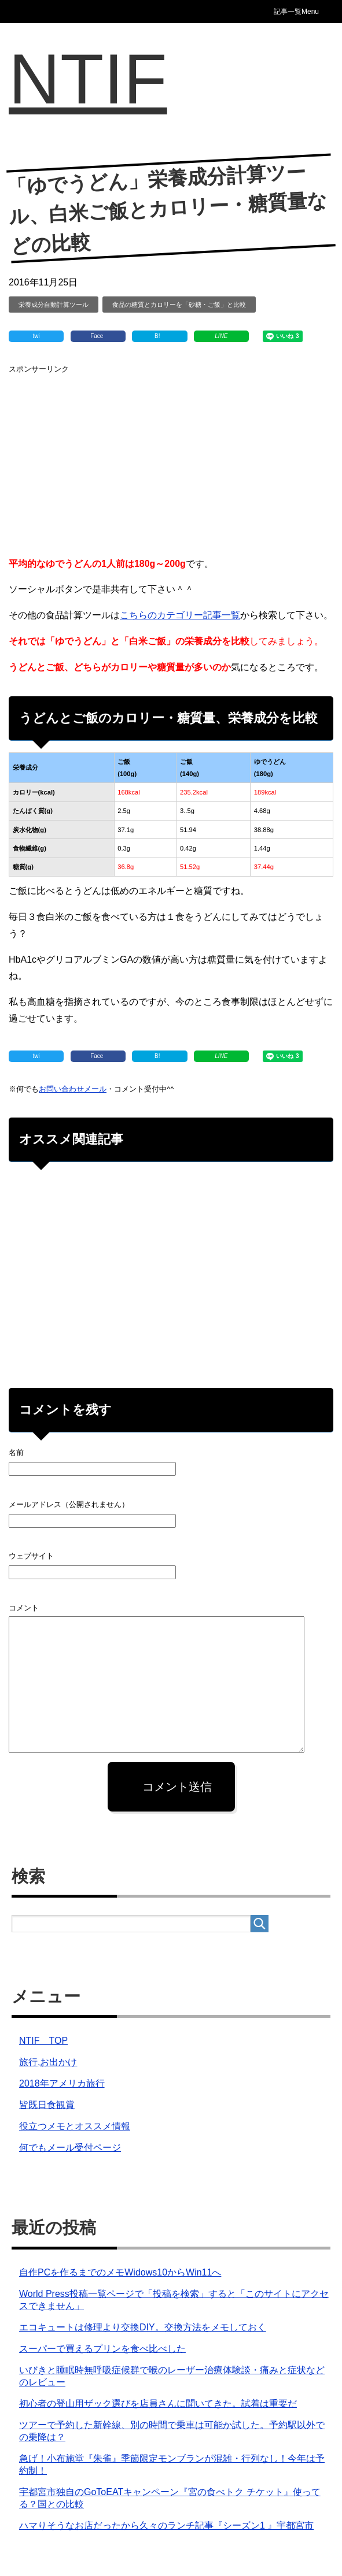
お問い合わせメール (72, 1089)
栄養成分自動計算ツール (54, 304)
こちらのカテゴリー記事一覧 (180, 615)
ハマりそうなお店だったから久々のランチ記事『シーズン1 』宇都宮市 (166, 2525)
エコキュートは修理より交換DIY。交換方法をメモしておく (142, 2327)
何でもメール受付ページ (70, 2147)
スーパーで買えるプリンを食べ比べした (102, 2349)
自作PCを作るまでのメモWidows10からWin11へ (120, 2272)
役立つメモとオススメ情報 (74, 2126)
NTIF (88, 78)
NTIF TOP (43, 2041)
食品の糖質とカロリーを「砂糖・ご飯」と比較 (179, 304)
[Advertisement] (171, 458)
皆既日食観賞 (47, 2105)
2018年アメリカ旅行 (62, 2083)
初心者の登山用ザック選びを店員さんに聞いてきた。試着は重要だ (158, 2403)
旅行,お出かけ (48, 2062)
